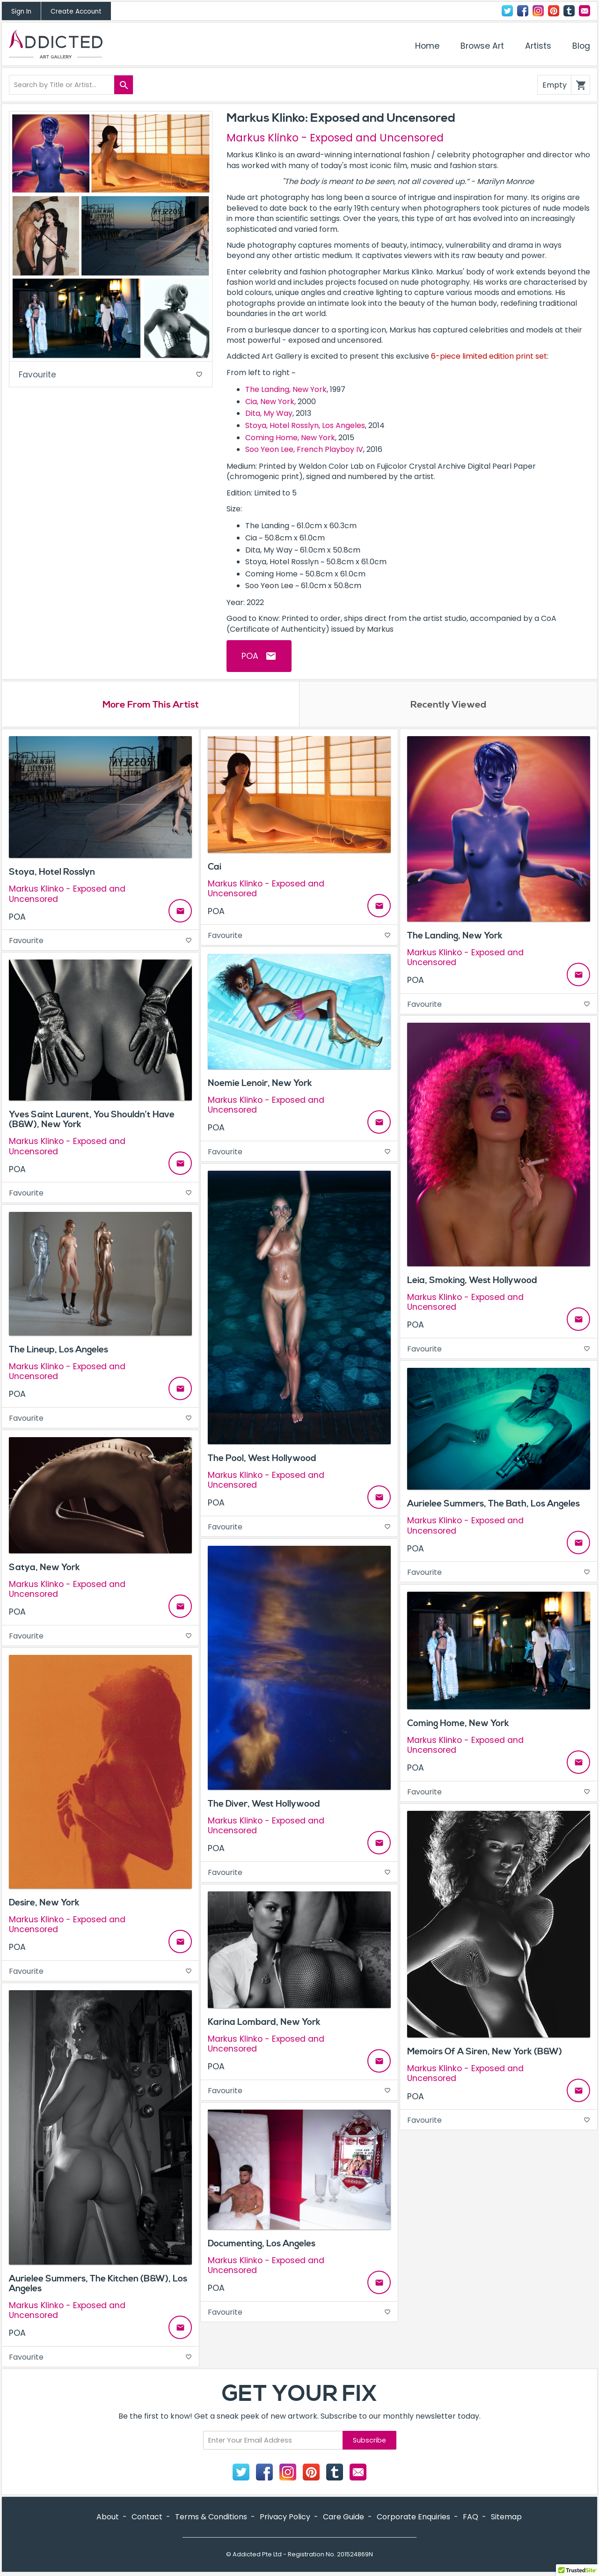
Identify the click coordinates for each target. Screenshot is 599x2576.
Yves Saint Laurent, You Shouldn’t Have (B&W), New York (92, 1120)
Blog (581, 46)
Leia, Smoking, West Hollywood (472, 1281)
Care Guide (343, 2518)
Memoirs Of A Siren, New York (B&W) (484, 2052)
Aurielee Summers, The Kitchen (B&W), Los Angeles (98, 2284)
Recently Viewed (448, 705)
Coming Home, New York (290, 437)
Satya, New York (44, 1568)
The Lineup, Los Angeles (58, 1350)
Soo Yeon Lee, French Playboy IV (304, 449)
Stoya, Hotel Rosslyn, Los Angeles (305, 425)
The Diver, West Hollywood (264, 1804)
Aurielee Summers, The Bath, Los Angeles (493, 1505)
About (107, 2518)
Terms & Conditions (211, 2518)
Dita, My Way (268, 413)
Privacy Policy (285, 2518)
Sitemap (506, 2518)
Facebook (522, 10)
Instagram (538, 10)
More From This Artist (150, 705)
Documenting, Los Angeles (261, 2244)
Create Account (76, 11)
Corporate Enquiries (413, 2518)
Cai (214, 867)
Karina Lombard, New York (264, 2023)
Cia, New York (269, 401)
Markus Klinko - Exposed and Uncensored (335, 138)
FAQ (470, 2518)
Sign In (21, 11)
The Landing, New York (286, 389)
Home (427, 46)
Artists (538, 46)
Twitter (507, 10)
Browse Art (482, 46)
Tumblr (569, 10)
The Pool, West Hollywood (262, 1459)
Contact (584, 10)
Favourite (111, 375)
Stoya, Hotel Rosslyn (52, 873)
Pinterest (553, 10)
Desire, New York (44, 1903)
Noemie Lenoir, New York (260, 1084)
